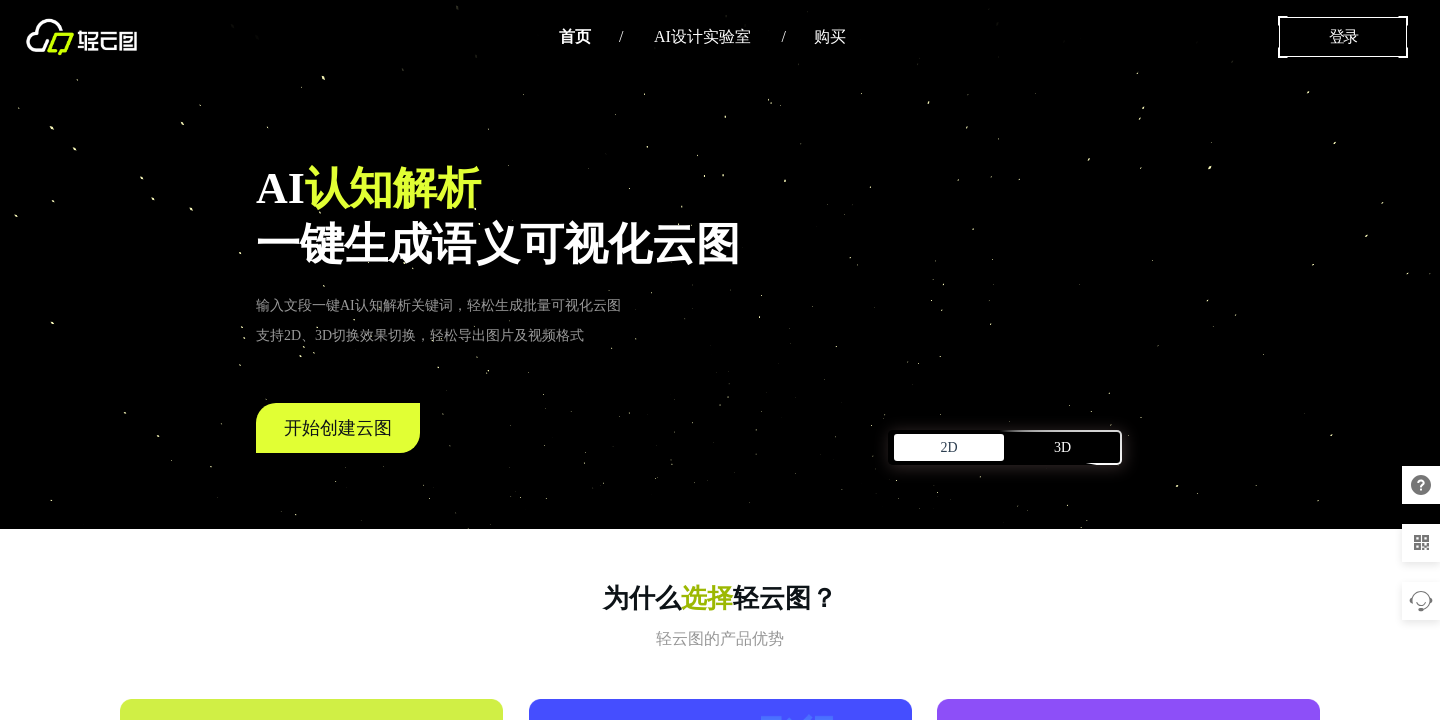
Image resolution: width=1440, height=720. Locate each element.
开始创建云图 (338, 428)
